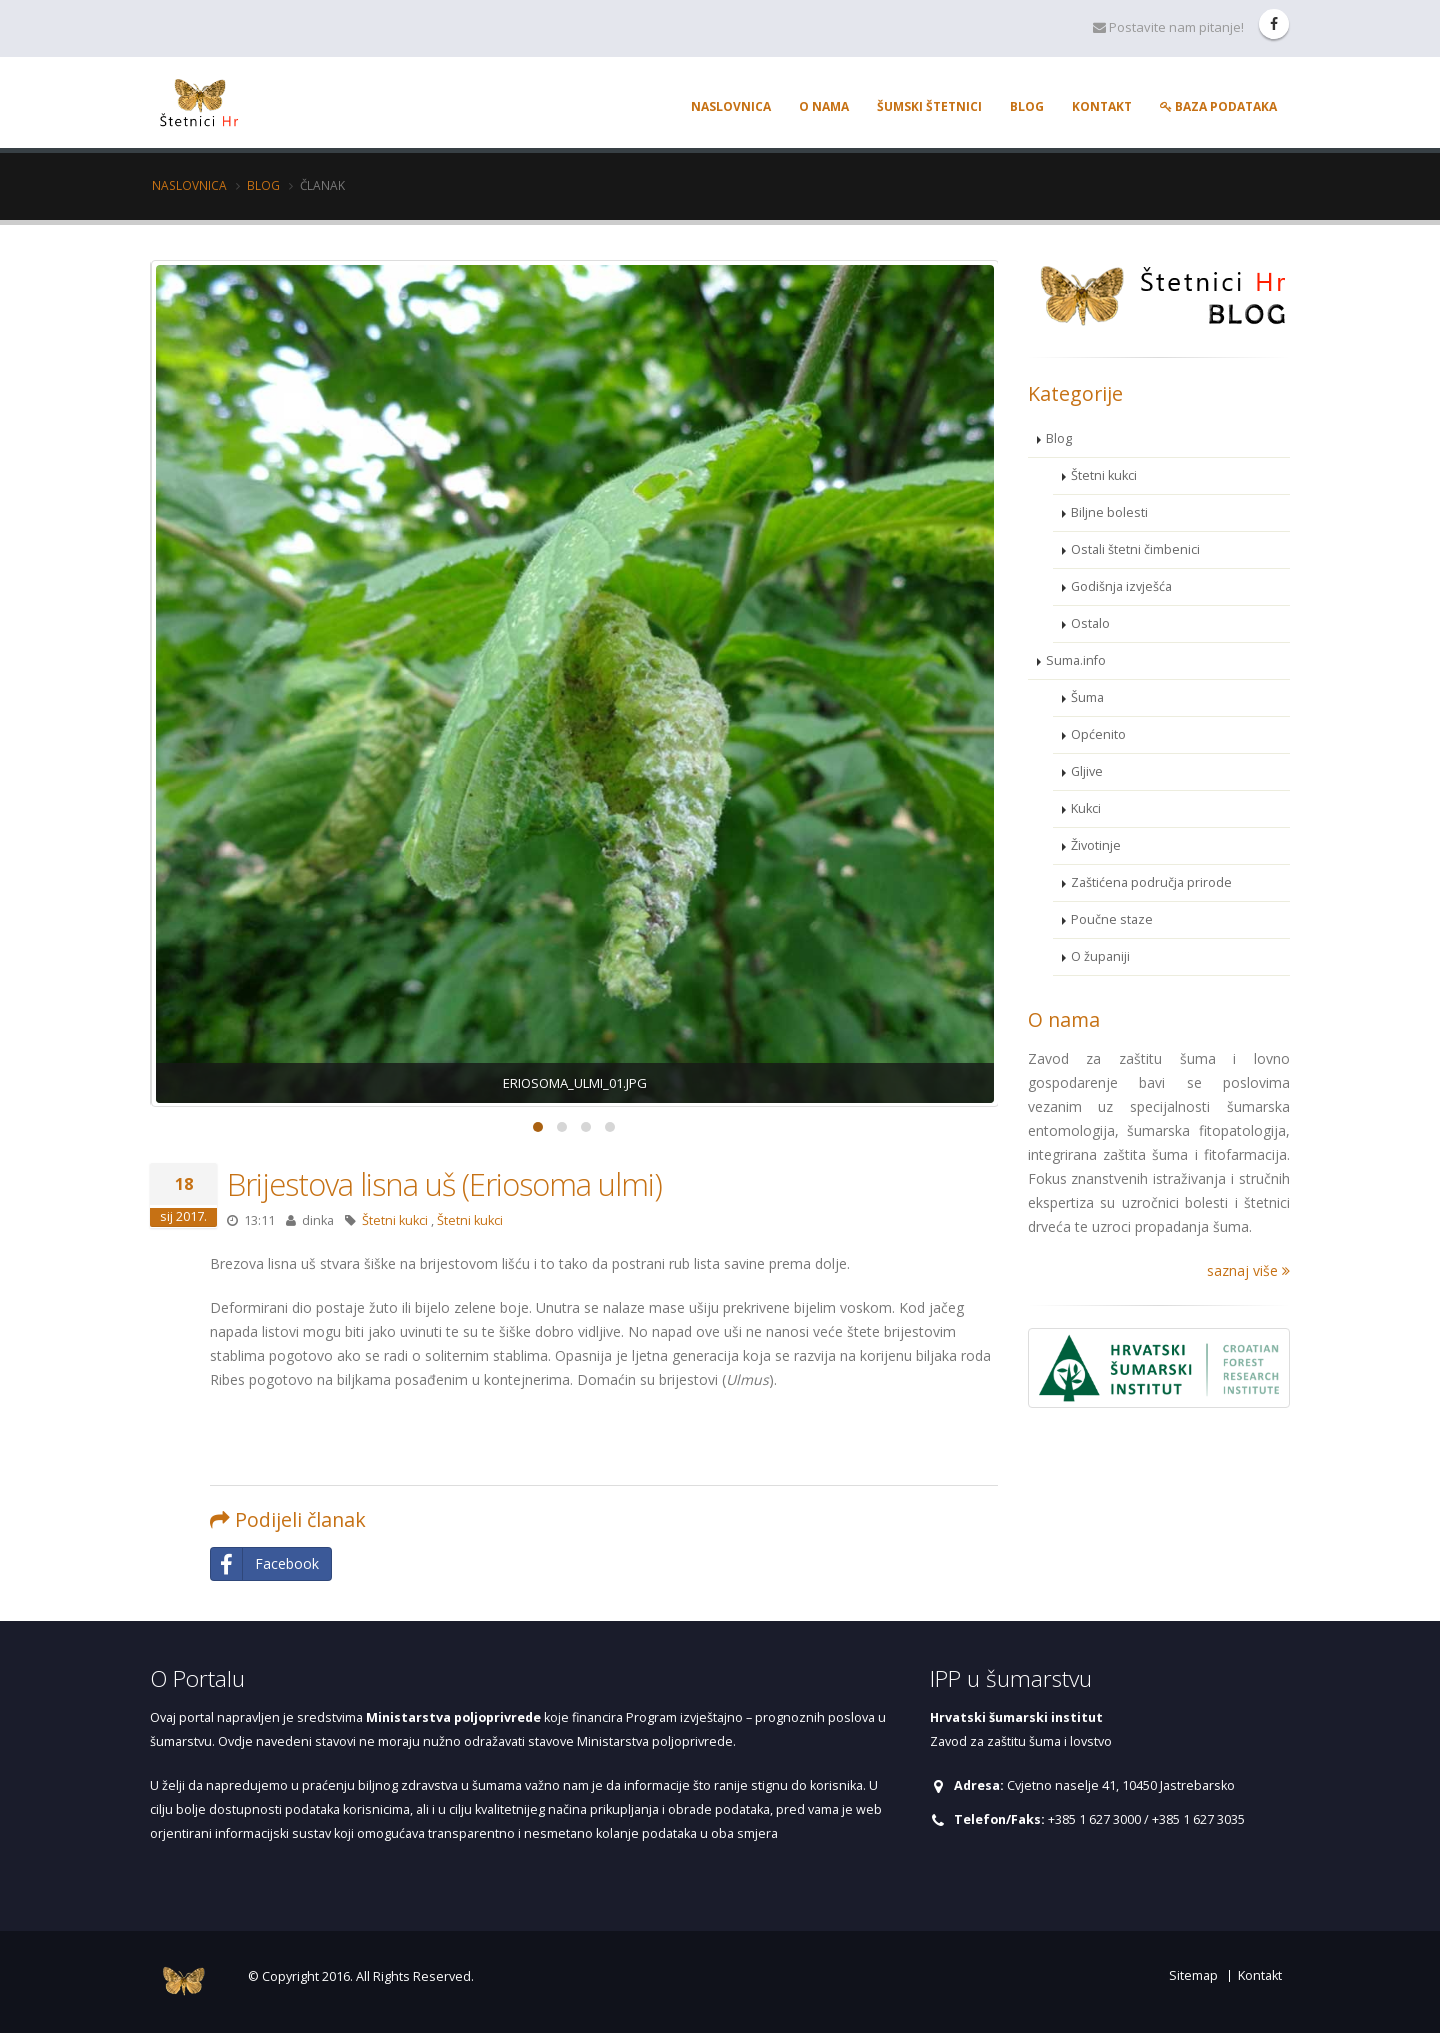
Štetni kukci (395, 1220)
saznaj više (1248, 1270)
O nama (824, 106)
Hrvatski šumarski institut (1016, 1717)
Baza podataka (1218, 106)
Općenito (1098, 734)
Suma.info (1076, 660)
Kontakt (1102, 106)
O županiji (1100, 956)
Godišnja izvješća (1121, 586)
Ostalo (1090, 623)
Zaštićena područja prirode (1151, 882)
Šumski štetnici (929, 106)
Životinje (1096, 845)
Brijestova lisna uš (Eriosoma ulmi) (444, 1184)
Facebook (265, 1564)
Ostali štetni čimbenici (1135, 549)
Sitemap (1193, 1975)
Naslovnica (731, 106)
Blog (1027, 106)
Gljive (1087, 771)
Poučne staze (1112, 919)
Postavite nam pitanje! (1168, 27)
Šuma (1087, 697)
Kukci (1086, 808)
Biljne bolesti (1109, 512)
